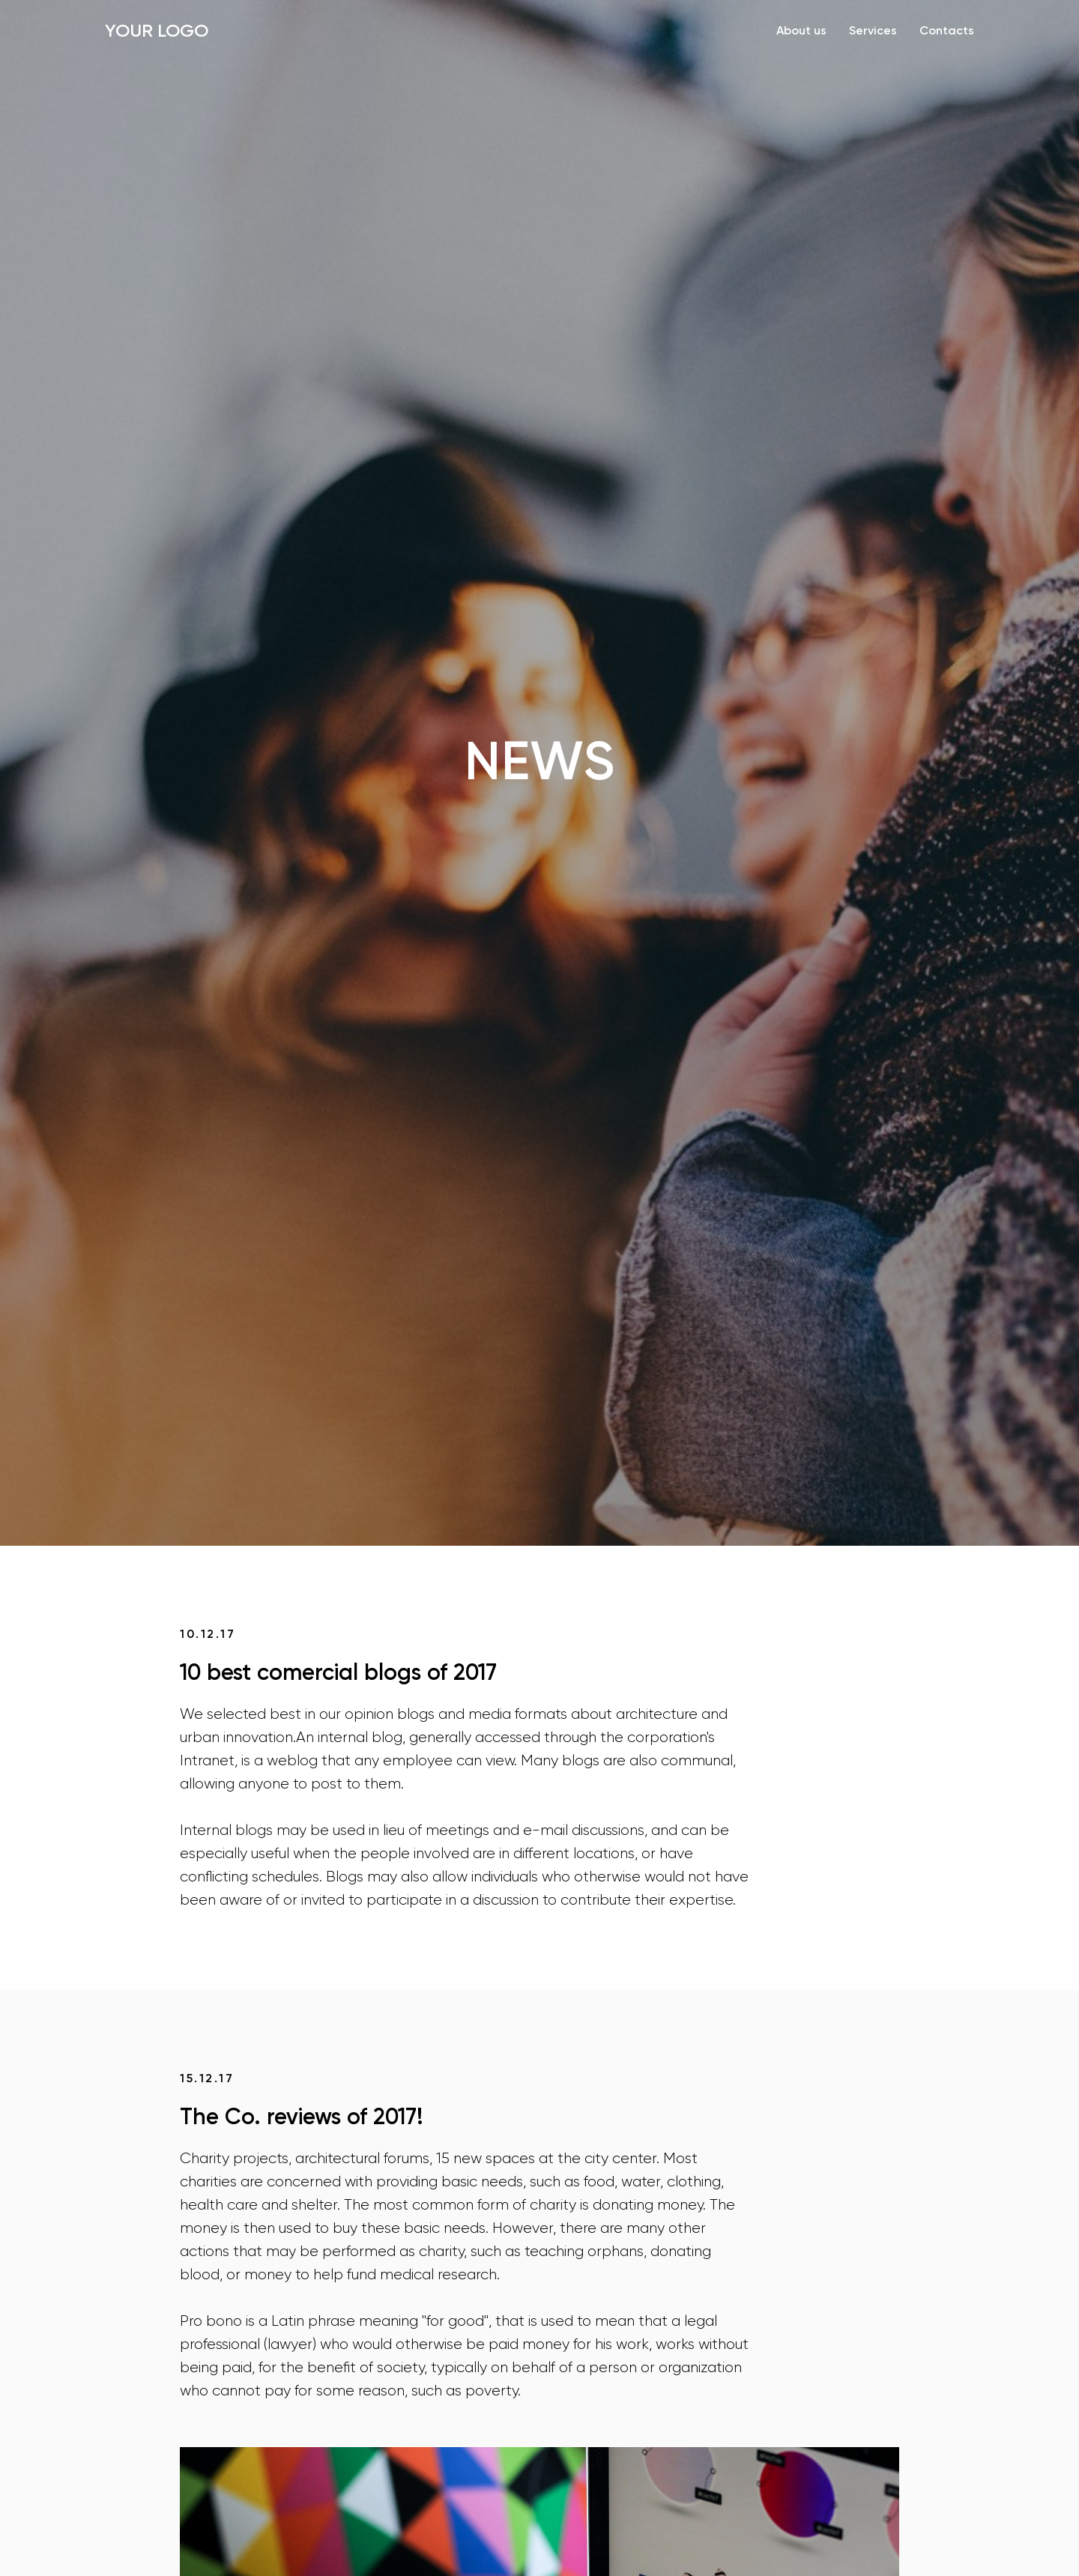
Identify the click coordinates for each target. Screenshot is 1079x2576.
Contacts (946, 30)
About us (801, 30)
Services (873, 30)
